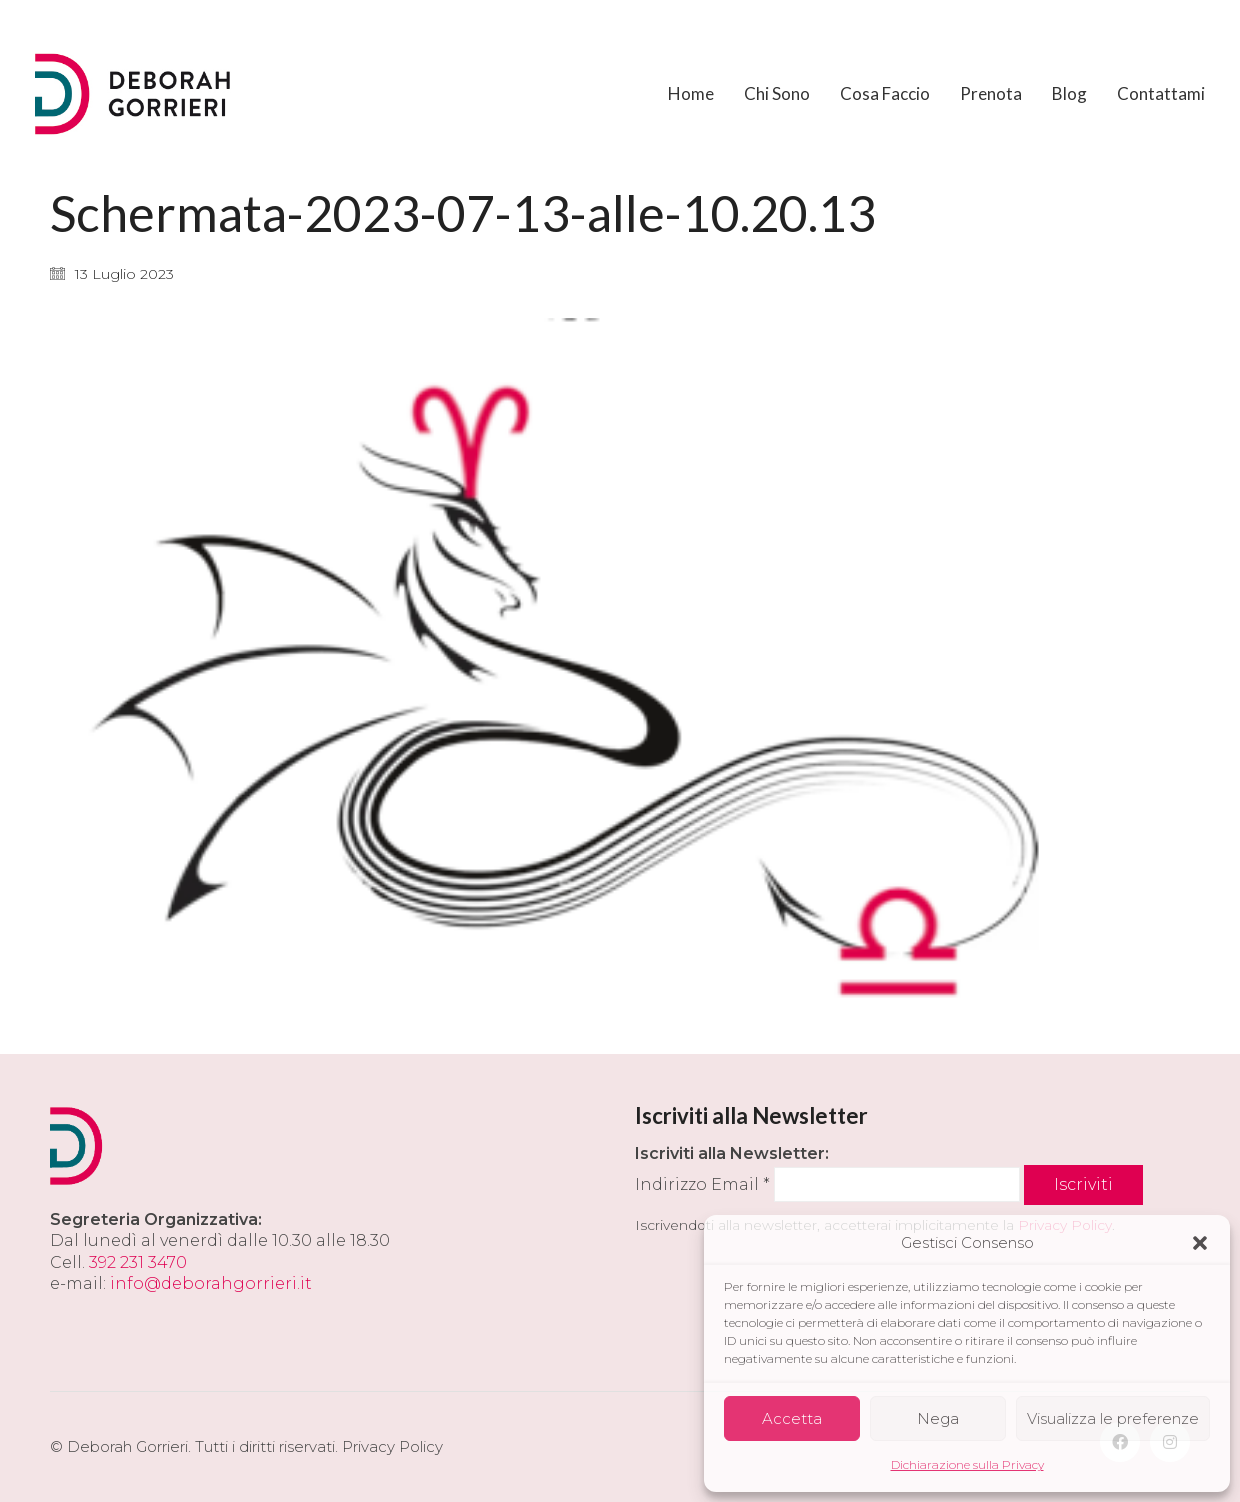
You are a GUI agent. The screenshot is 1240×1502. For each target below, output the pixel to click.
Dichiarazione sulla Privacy (967, 1464)
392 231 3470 (138, 1262)
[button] (1200, 1243)
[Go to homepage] (135, 94)
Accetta (792, 1418)
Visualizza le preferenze (1113, 1418)
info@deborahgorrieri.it (211, 1283)
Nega (938, 1418)
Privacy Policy (392, 1446)
